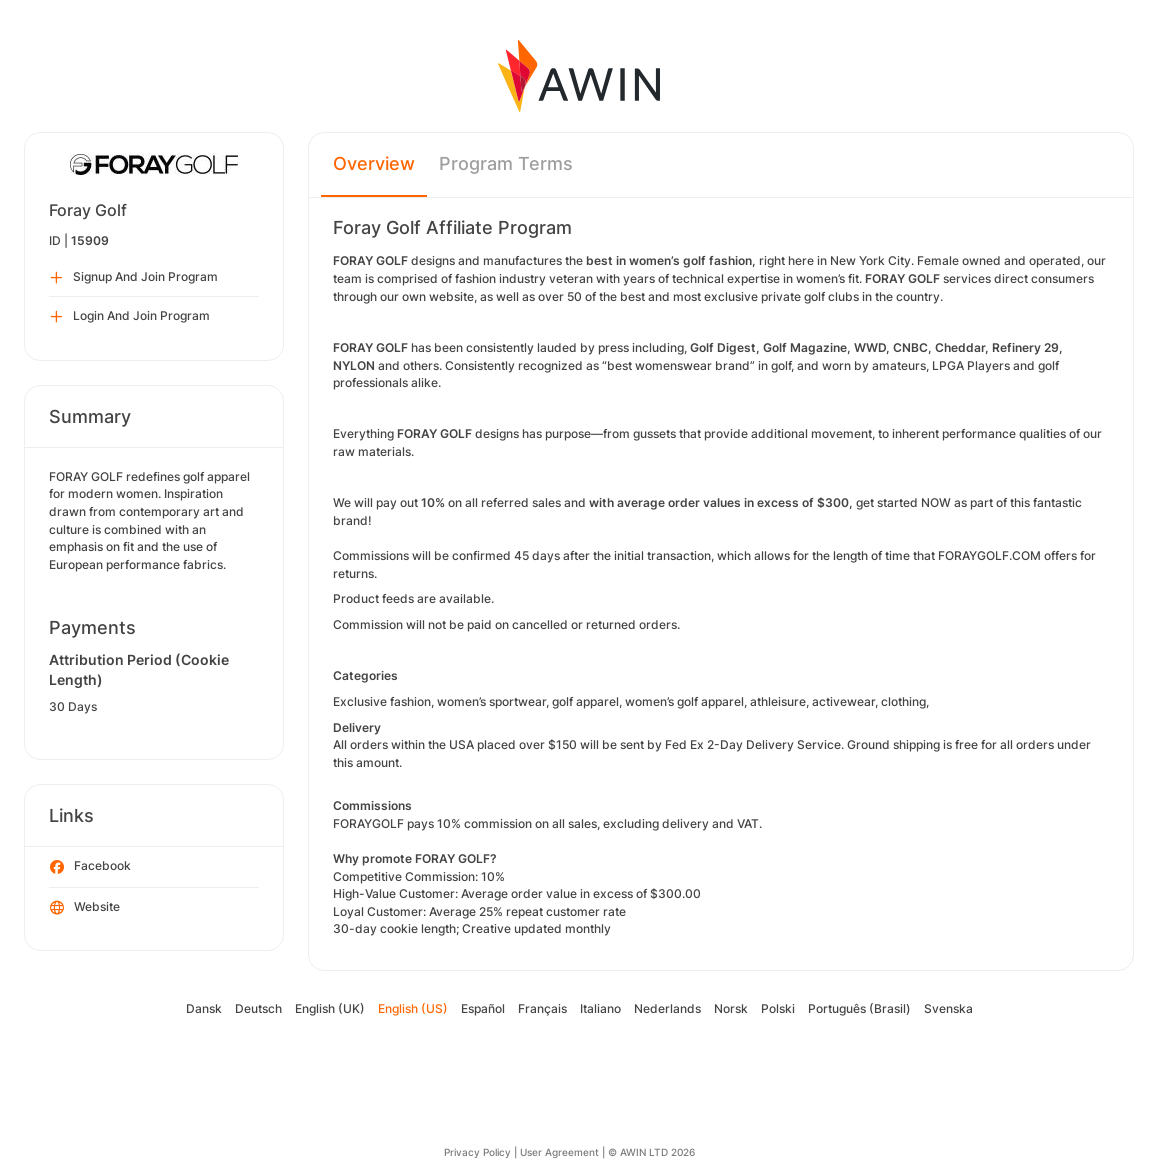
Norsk (731, 1008)
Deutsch (258, 1008)
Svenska (948, 1008)
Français (542, 1008)
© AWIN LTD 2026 (651, 1152)
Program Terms (506, 163)
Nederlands (667, 1008)
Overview (374, 163)
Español (483, 1008)
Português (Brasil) (859, 1008)
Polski (778, 1008)
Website (85, 908)
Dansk (204, 1008)
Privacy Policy (477, 1152)
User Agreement (559, 1152)
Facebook (90, 867)
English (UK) (330, 1008)
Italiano (600, 1008)
